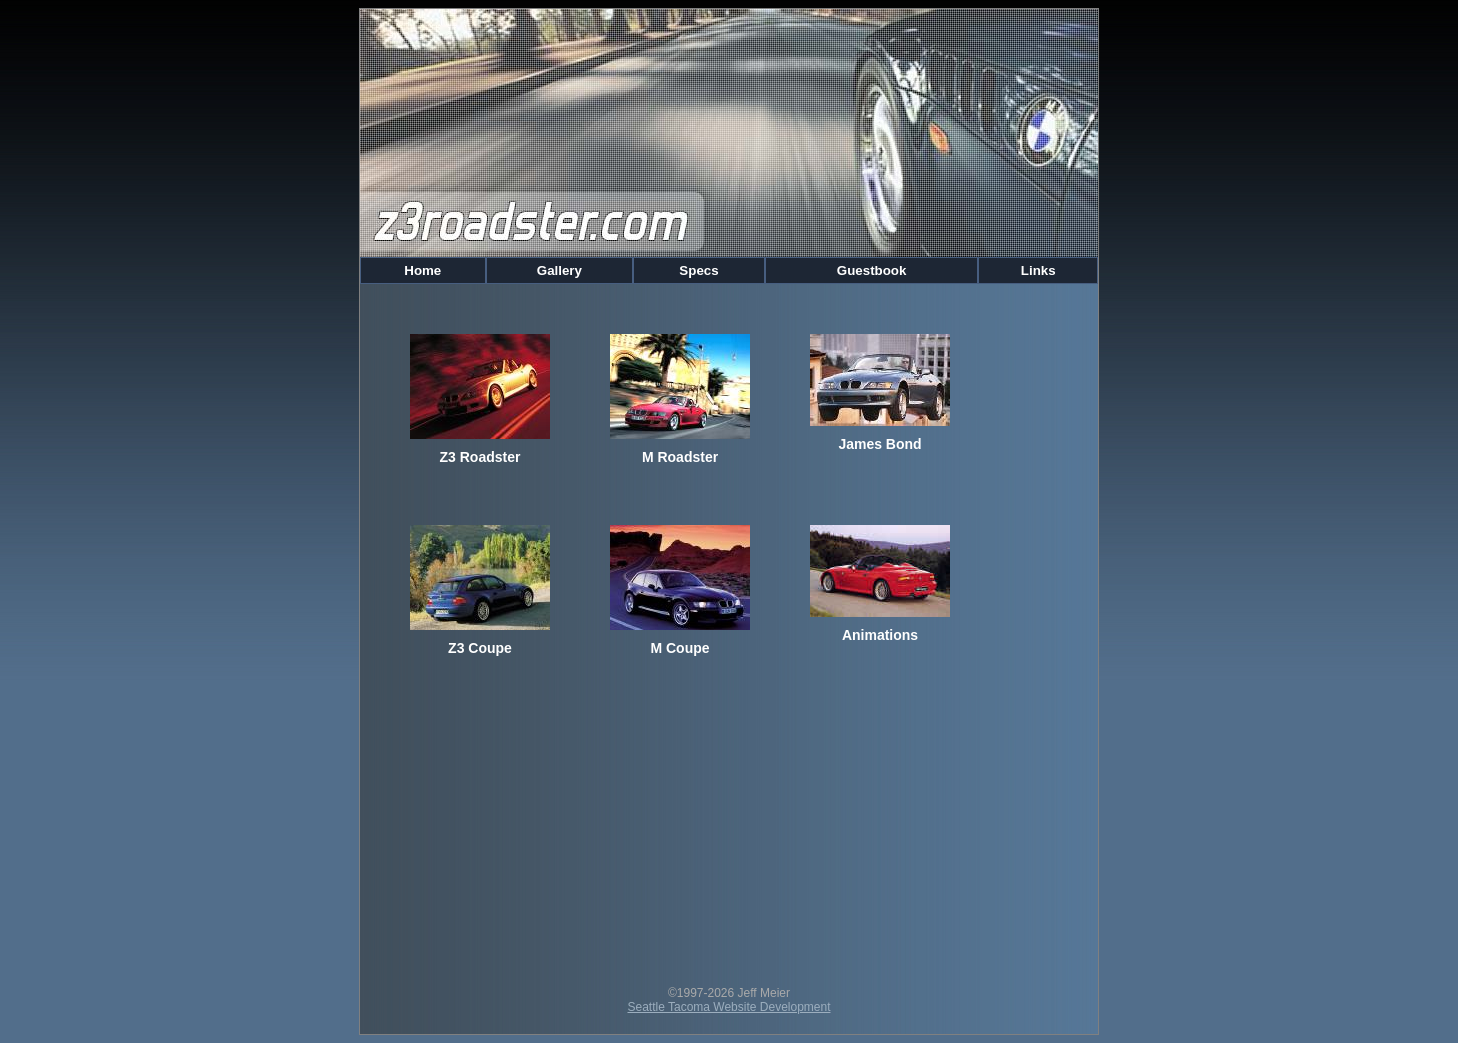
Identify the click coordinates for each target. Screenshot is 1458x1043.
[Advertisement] (729, 826)
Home (423, 270)
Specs (699, 270)
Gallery (559, 270)
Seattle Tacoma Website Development (729, 1007)
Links (1038, 270)
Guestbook (871, 270)
